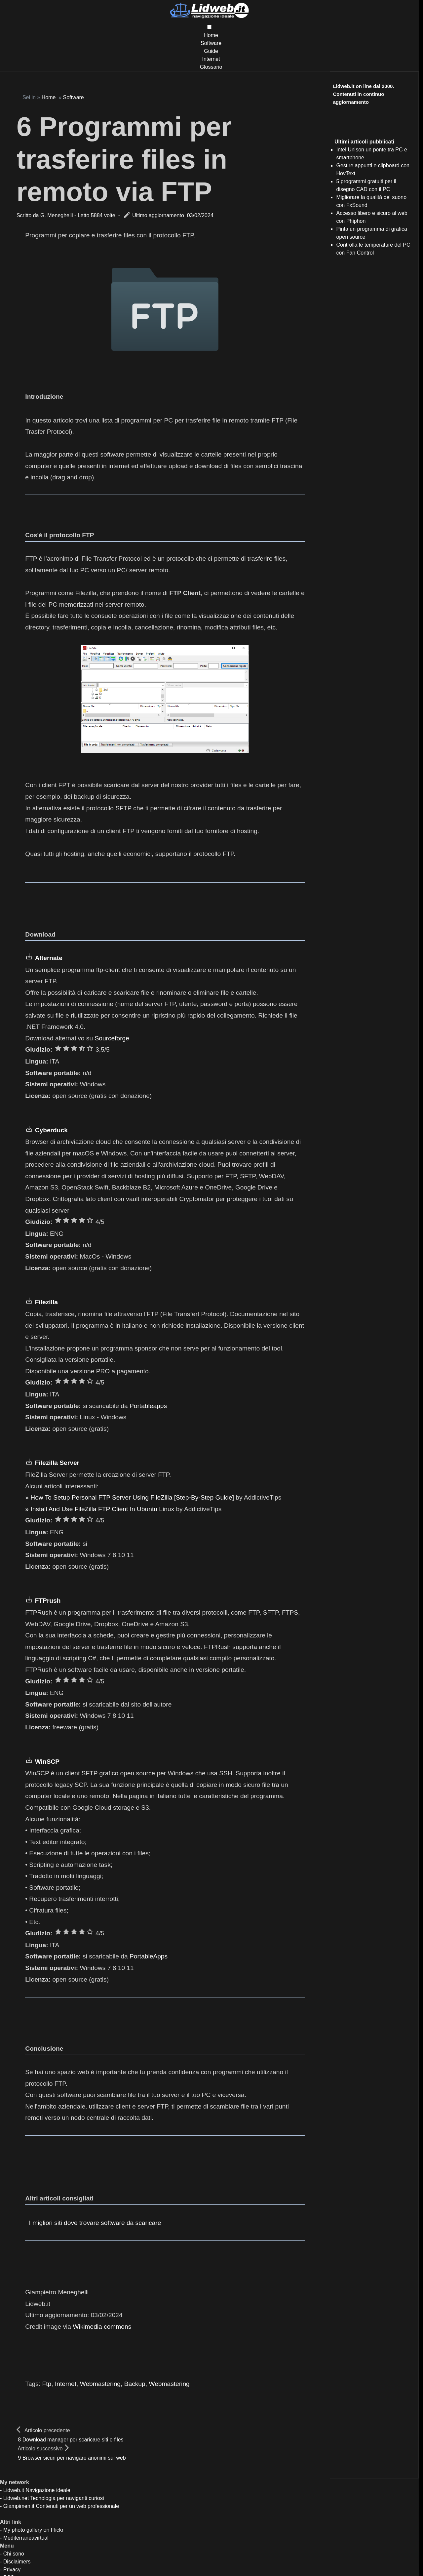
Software (211, 43)
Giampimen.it (18, 2506)
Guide (211, 51)
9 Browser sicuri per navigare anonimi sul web (72, 2458)
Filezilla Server (57, 1462)
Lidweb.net (16, 2498)
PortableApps (149, 1956)
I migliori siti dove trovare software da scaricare (95, 2222)
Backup (134, 2383)
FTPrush (48, 1600)
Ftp (47, 2383)
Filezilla (46, 1302)
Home (211, 35)
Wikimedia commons (102, 2326)
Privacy (11, 2569)
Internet (211, 59)
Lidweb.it (13, 2490)
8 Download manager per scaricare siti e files (70, 2439)
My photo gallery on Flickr (33, 2530)
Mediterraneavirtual (26, 2538)
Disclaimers (17, 2561)
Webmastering (100, 2383)
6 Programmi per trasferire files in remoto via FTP (124, 159)
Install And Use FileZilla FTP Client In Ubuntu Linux (102, 1509)
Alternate (48, 957)
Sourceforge (112, 1038)
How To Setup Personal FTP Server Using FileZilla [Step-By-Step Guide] (132, 1497)
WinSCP (47, 1761)
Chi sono (13, 2553)
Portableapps (148, 1405)
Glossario (211, 67)
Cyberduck (51, 1130)
